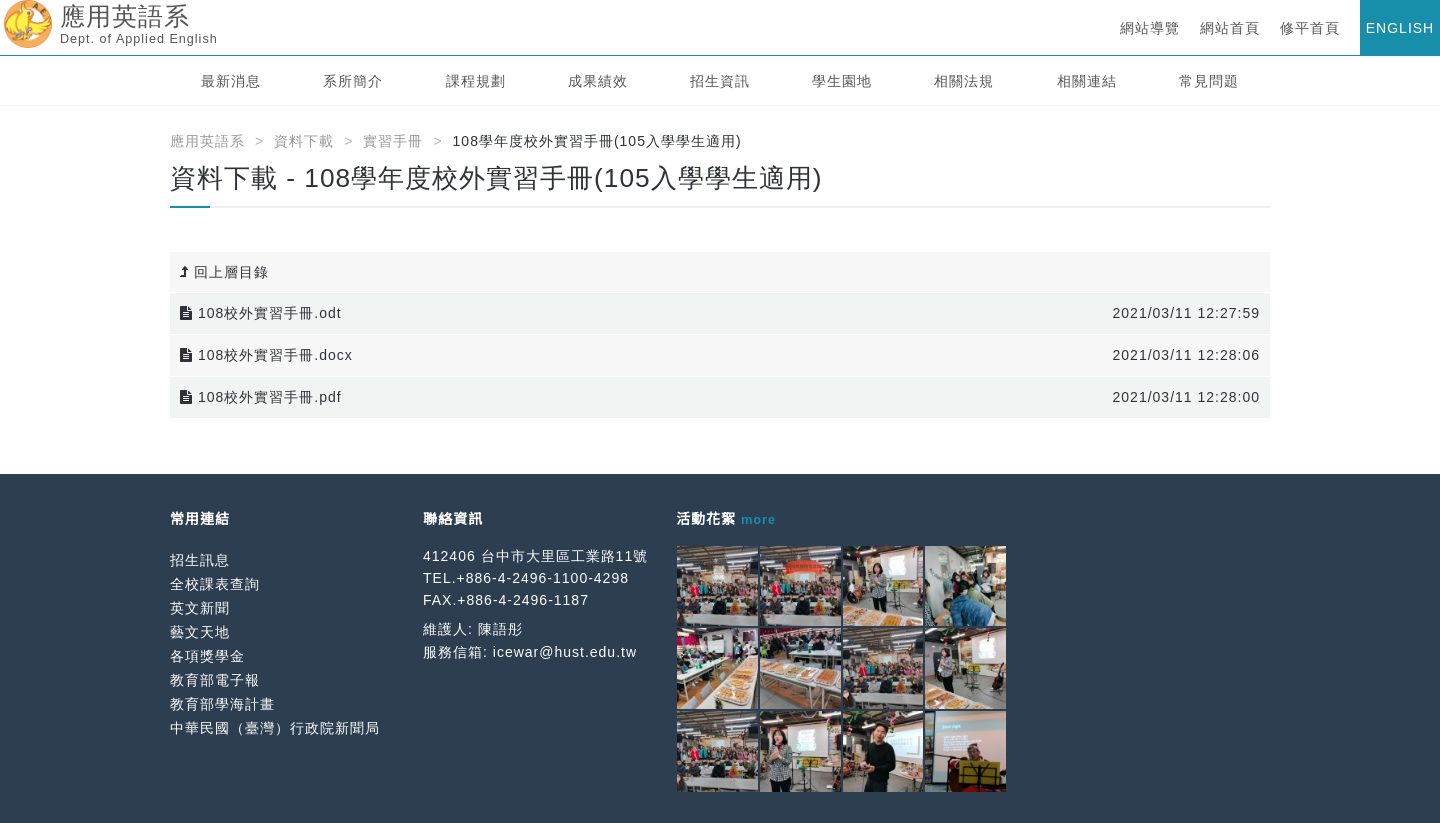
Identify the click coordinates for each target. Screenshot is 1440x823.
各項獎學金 (207, 656)
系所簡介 (353, 81)
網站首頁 (1230, 28)
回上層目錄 (224, 272)
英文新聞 (200, 608)
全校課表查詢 (215, 584)
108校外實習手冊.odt (261, 313)
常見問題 (1209, 81)
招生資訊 (720, 81)
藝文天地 (200, 632)
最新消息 (231, 81)
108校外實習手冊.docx (266, 355)
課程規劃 (476, 81)
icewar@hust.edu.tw (565, 652)
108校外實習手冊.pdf (261, 397)
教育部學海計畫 (222, 704)
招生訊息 (200, 560)
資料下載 (304, 141)
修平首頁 (1310, 28)
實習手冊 (393, 141)
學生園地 (842, 81)
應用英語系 (207, 141)
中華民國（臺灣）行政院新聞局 (275, 728)
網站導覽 (1150, 28)
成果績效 (598, 81)
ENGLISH (1400, 28)
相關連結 (1087, 81)
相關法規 (964, 81)
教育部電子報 (215, 680)
